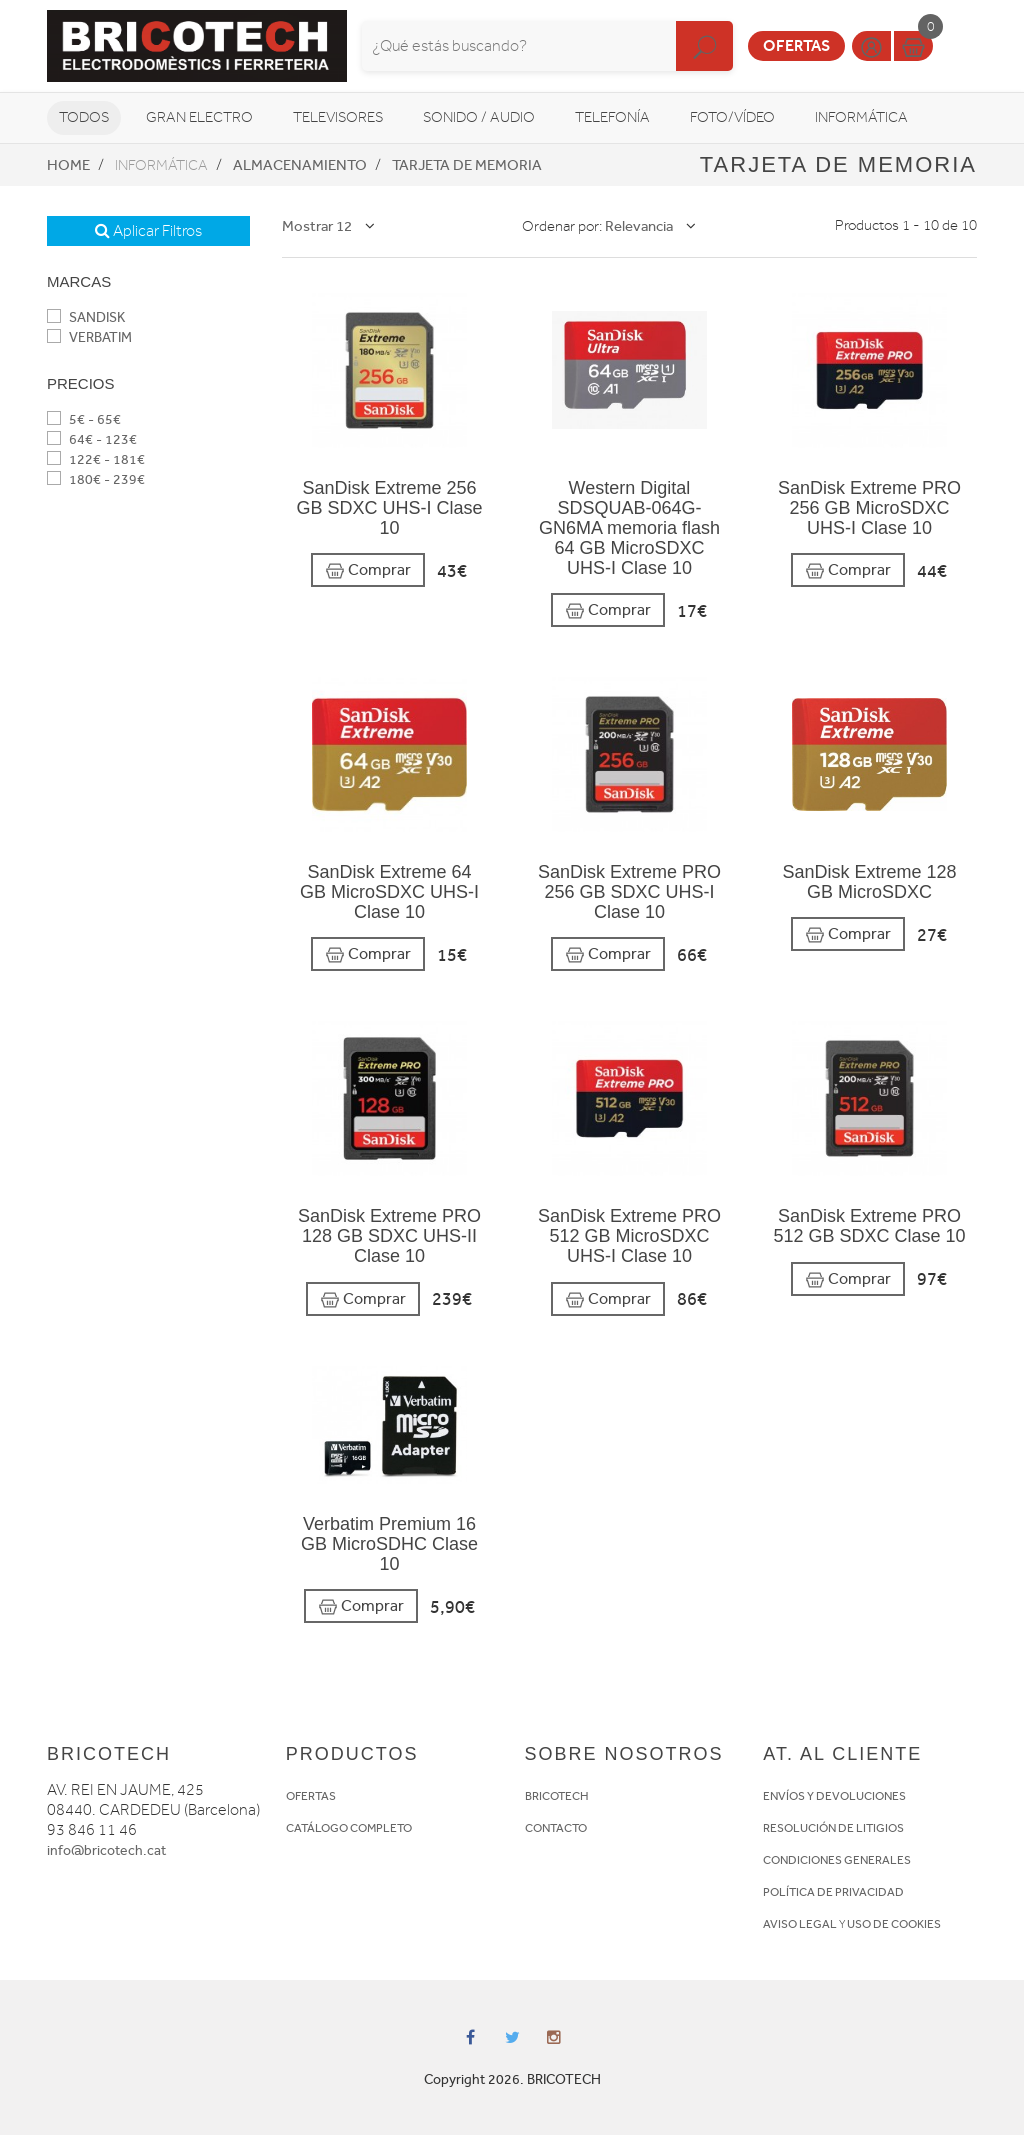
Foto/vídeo (732, 117)
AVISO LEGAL (800, 1924)
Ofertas (796, 45)
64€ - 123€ (92, 439)
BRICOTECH (557, 1796)
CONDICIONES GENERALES (837, 1860)
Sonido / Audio (479, 117)
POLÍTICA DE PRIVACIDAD (833, 1892)
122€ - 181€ (96, 459)
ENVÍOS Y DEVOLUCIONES (834, 1796)
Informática (861, 117)
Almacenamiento (300, 165)
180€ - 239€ (96, 479)
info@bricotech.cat (106, 1850)
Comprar (368, 570)
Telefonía (612, 117)
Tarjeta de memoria (467, 165)
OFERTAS (311, 1796)
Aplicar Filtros (148, 231)
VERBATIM (89, 337)
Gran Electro (199, 117)
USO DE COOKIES (894, 1924)
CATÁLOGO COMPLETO (349, 1828)
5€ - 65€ (84, 419)
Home (68, 165)
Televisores (338, 117)
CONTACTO (556, 1828)
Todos (84, 117)
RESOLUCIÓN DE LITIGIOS (833, 1828)
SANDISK (86, 317)
